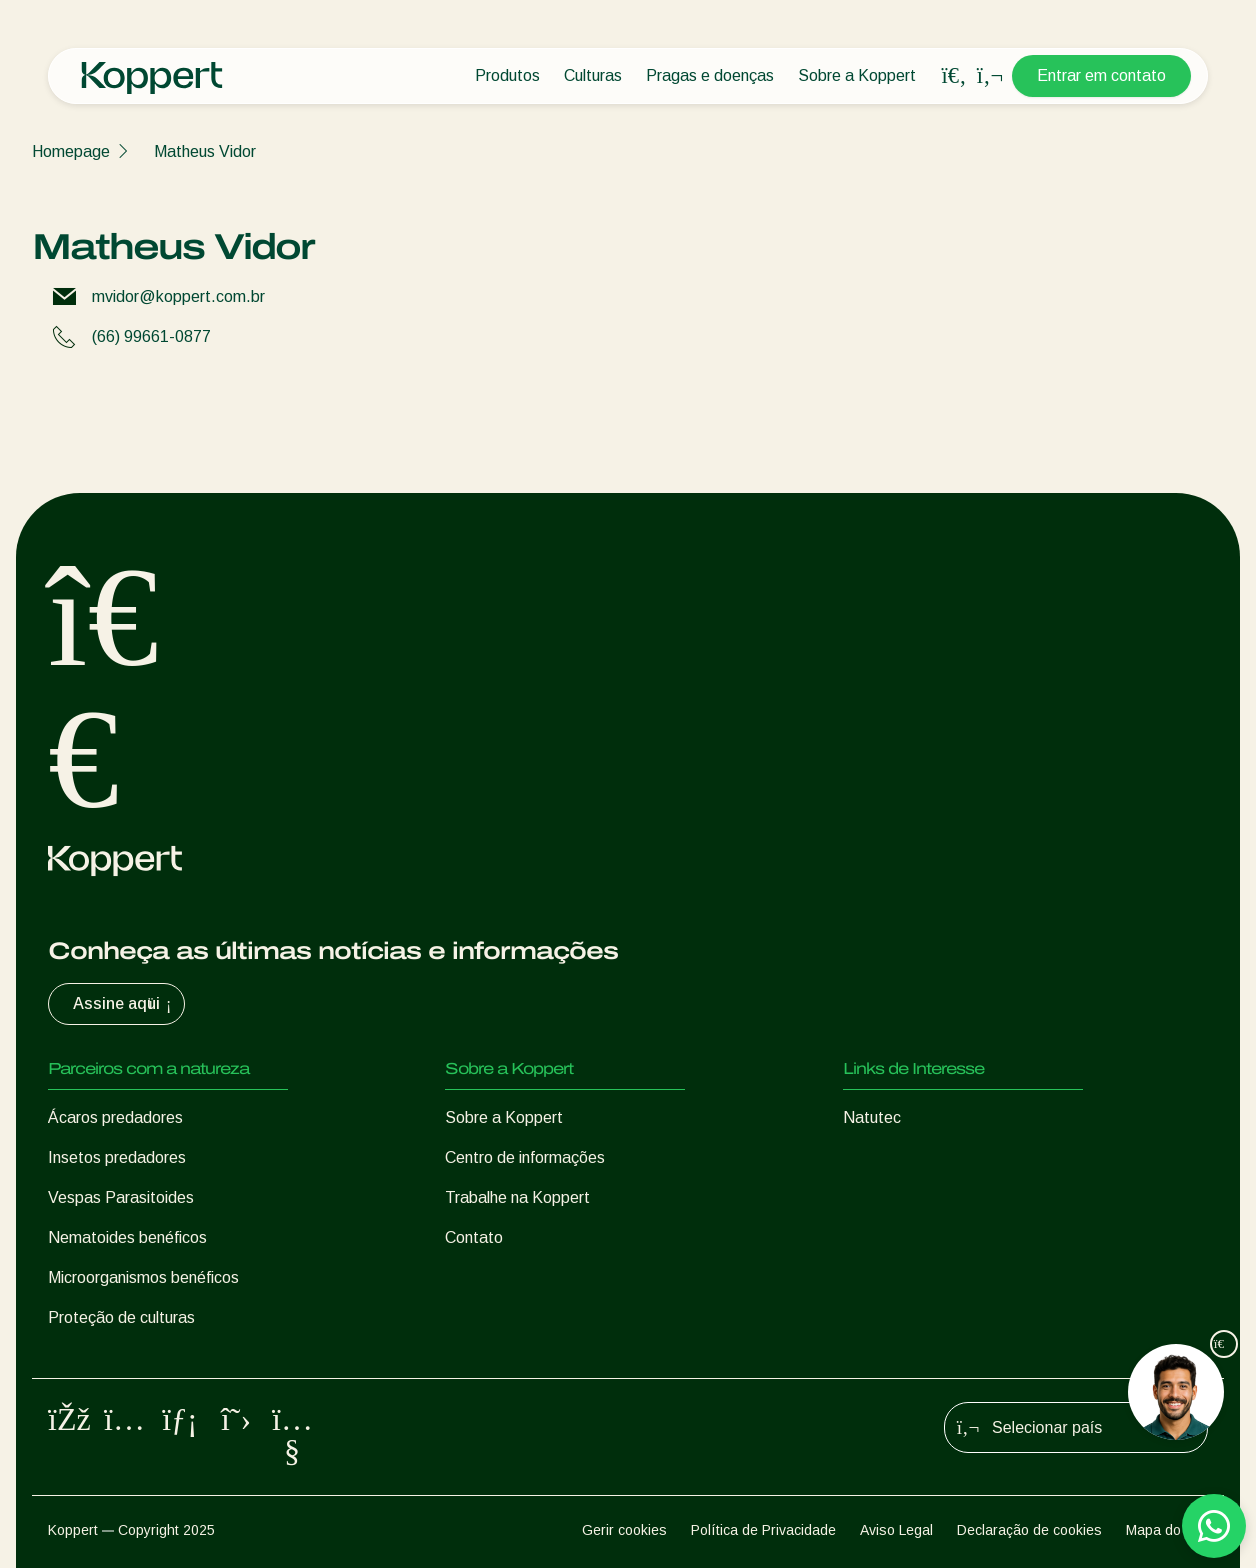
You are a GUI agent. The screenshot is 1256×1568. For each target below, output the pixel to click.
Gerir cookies (624, 1530)
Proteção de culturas (121, 1317)
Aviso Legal (896, 1530)
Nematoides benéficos (127, 1237)
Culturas (593, 75)
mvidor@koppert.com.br (178, 296)
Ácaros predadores (115, 1117)
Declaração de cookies (1029, 1530)
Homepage (71, 151)
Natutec (872, 1117)
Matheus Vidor (205, 151)
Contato (474, 1237)
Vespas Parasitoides (121, 1197)
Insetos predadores (117, 1157)
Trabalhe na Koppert (517, 1197)
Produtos (507, 75)
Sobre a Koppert (857, 75)
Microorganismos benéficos (143, 1277)
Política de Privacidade (763, 1530)
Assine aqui (124, 1004)
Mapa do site (1167, 1530)
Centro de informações (525, 1157)
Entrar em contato (1101, 75)
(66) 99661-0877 (151, 336)
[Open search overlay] (954, 76)
